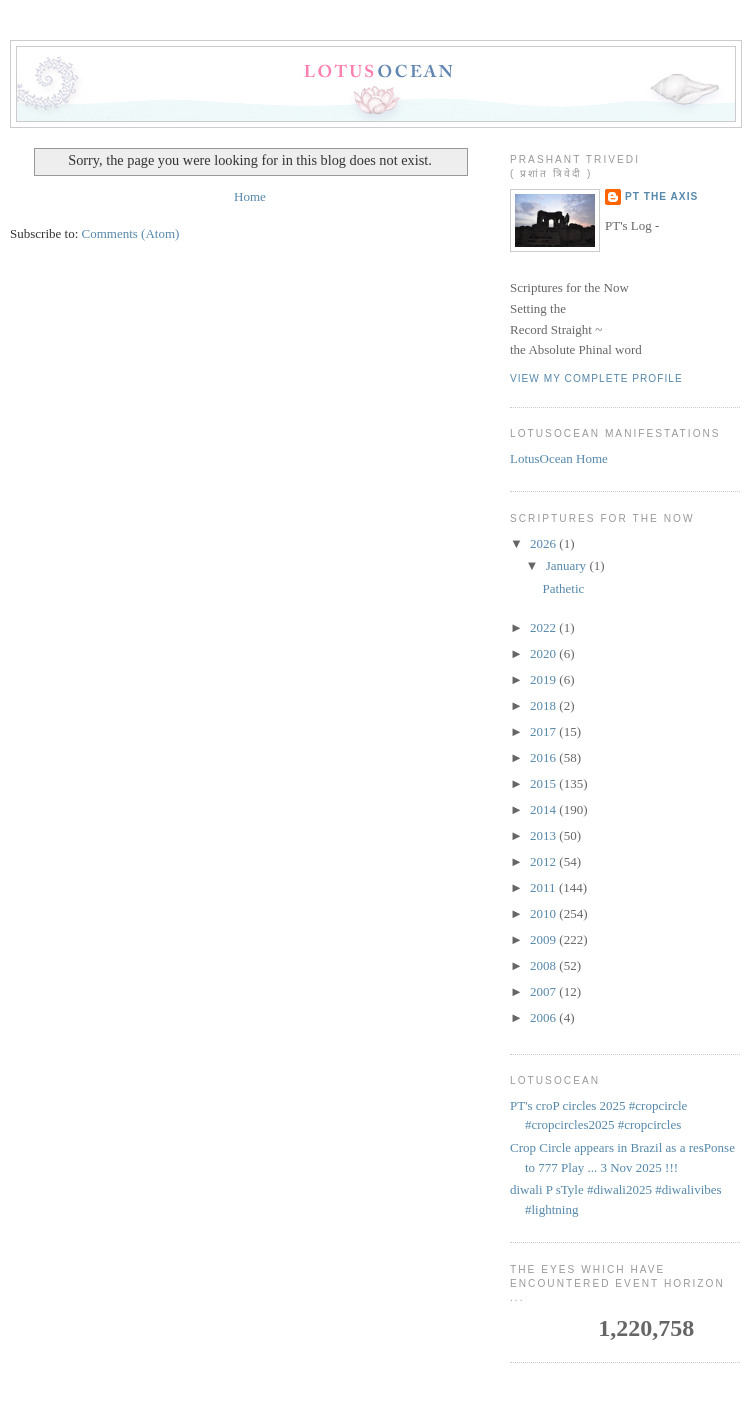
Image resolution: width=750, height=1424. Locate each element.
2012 (544, 861)
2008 (544, 965)
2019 (544, 679)
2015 (544, 783)
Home (250, 196)
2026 (544, 543)
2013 (544, 835)
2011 (544, 887)
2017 (544, 731)
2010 (544, 913)
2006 (544, 1017)
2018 (544, 705)
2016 (544, 757)
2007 (544, 991)
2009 (544, 939)
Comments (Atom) (131, 233)
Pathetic (563, 588)
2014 (544, 809)
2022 (544, 627)
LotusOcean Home (559, 458)
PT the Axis (661, 196)
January (568, 565)
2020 (544, 653)
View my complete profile (596, 378)
